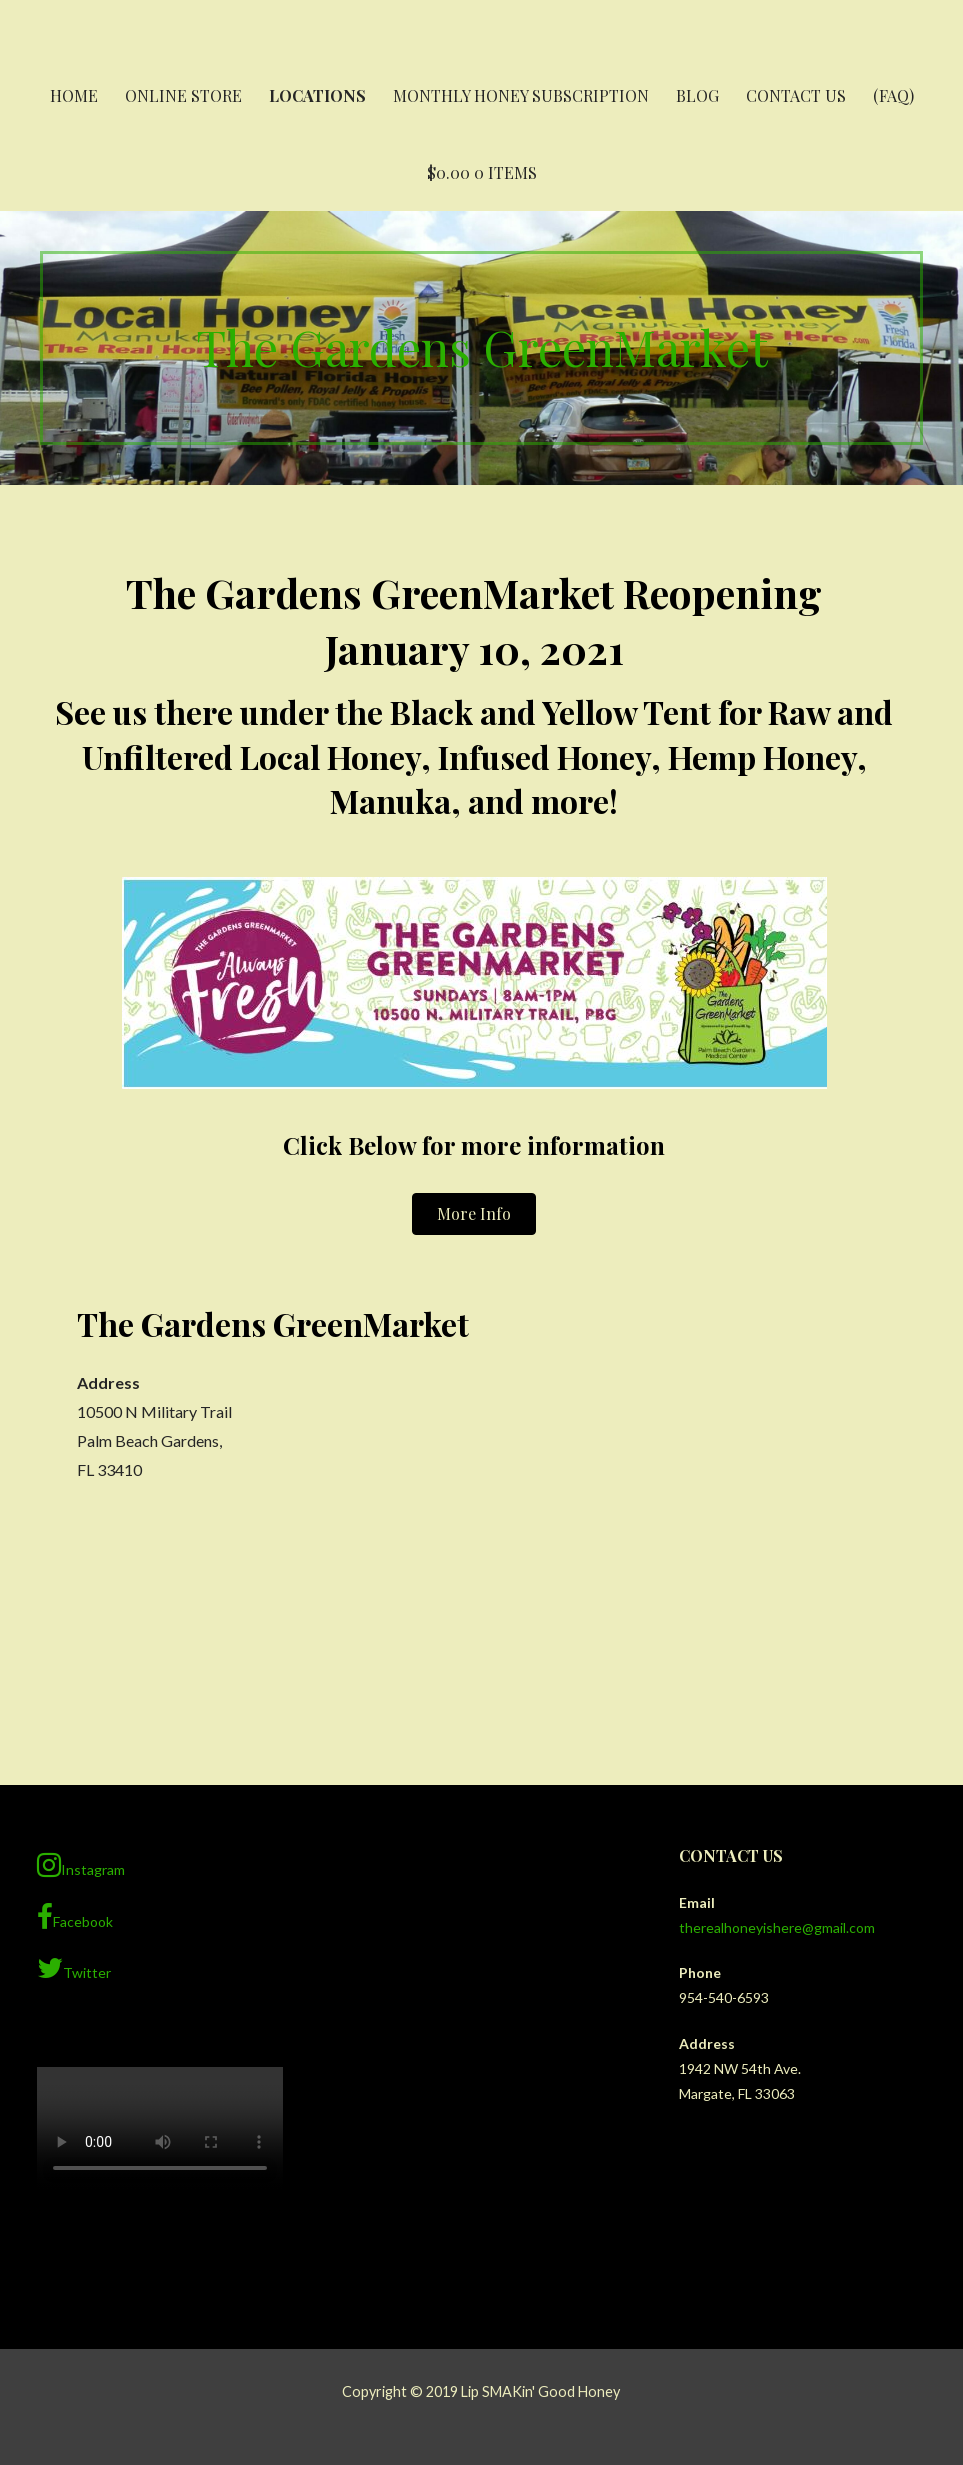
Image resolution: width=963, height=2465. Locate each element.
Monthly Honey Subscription (521, 95)
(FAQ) (893, 95)
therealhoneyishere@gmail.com (777, 1927)
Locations (317, 95)
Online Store (183, 95)
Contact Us (796, 95)
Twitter (74, 1968)
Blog (697, 95)
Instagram (81, 1865)
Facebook (75, 1917)
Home (74, 95)
